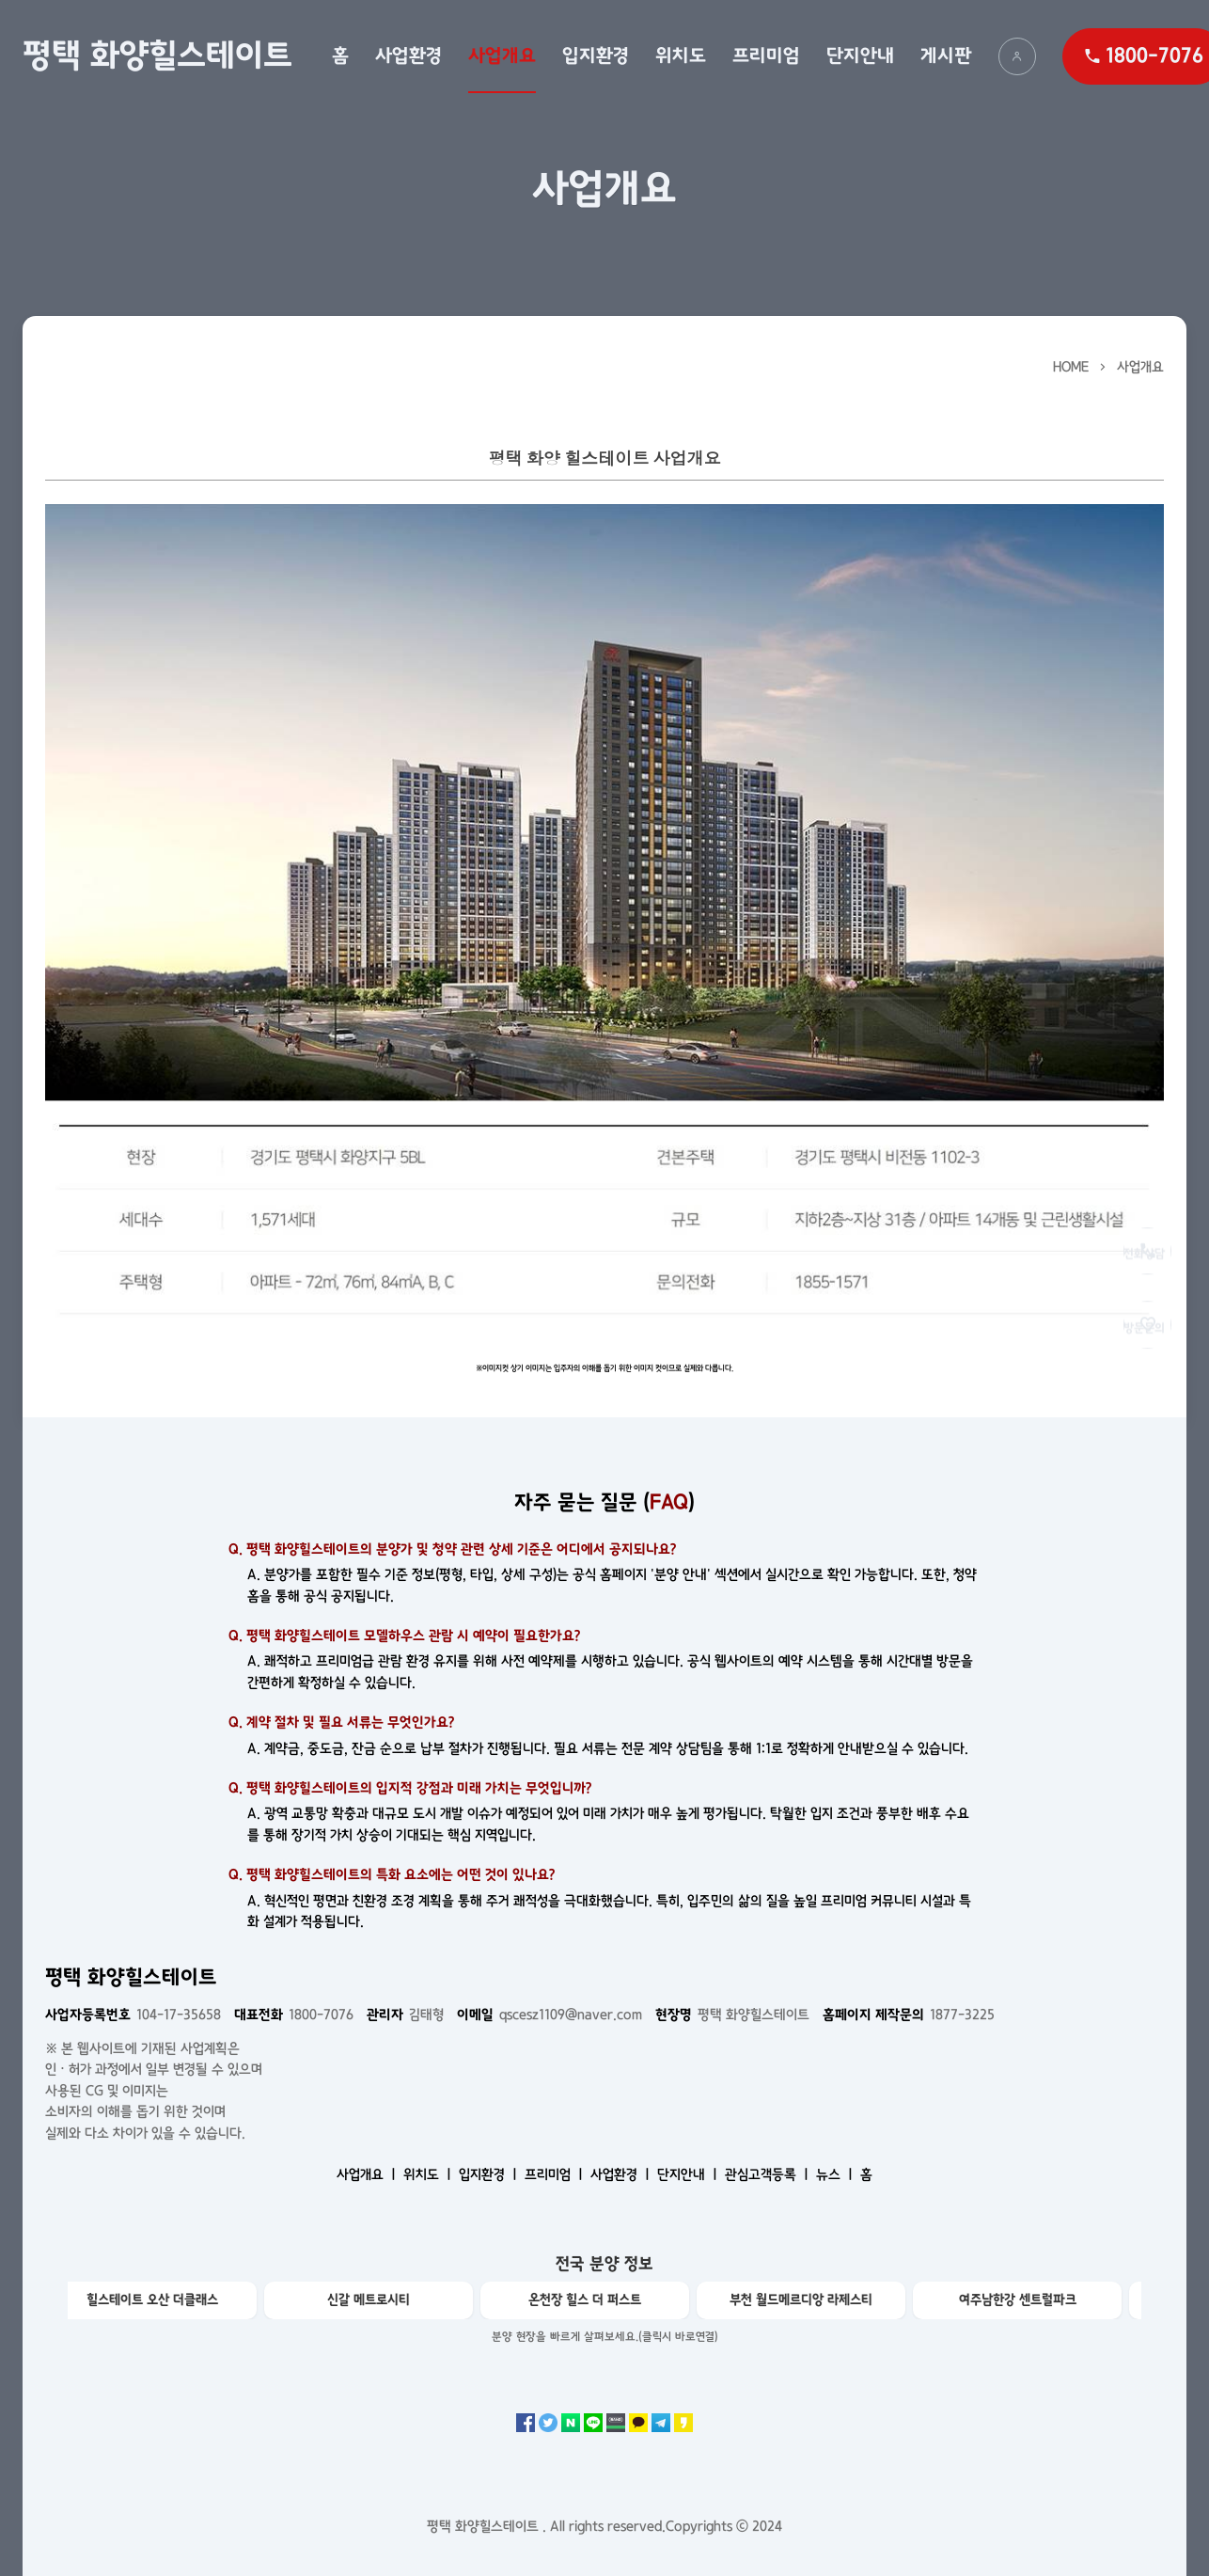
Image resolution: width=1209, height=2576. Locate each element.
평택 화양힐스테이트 (157, 55)
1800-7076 (293, 2014)
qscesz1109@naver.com (549, 2014)
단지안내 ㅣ (689, 2174)
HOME (1071, 366)
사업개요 (502, 55)
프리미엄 (766, 55)
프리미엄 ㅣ (556, 2174)
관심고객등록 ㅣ (768, 2174)
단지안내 (860, 55)
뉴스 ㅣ (836, 2174)
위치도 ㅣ (429, 2174)
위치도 (680, 55)
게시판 (946, 55)
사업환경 (408, 55)
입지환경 (595, 55)
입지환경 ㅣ (490, 2174)
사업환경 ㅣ (621, 2174)
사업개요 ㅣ (368, 2174)
